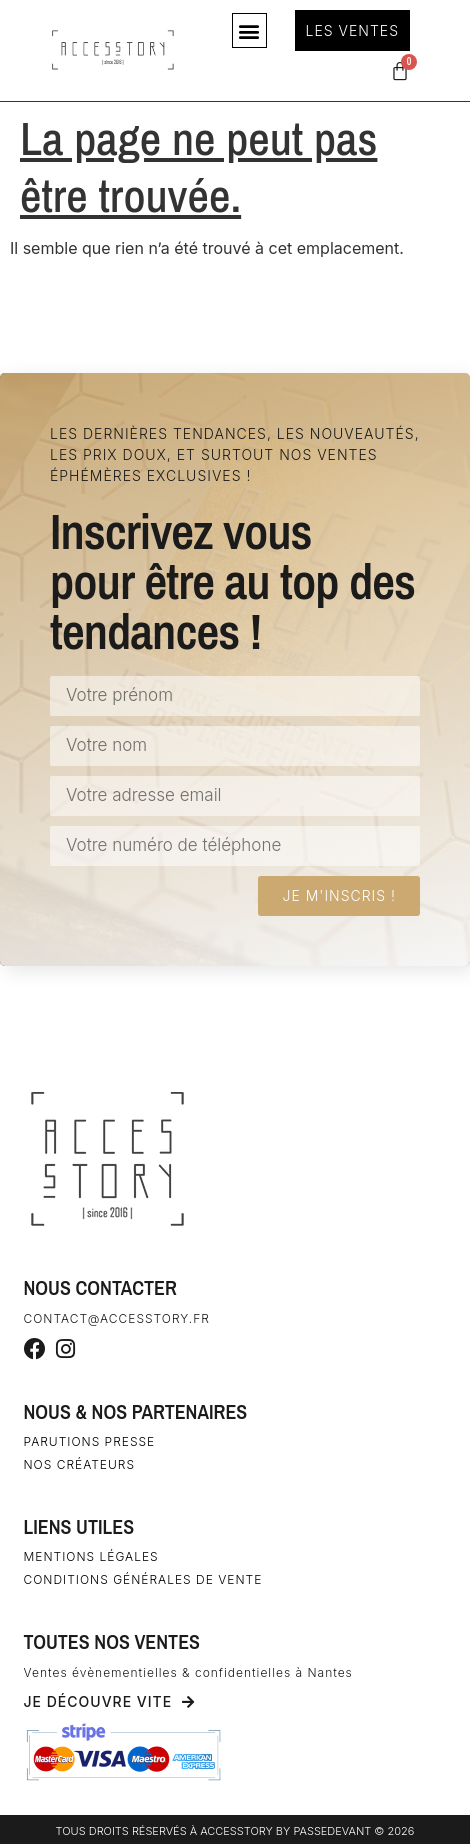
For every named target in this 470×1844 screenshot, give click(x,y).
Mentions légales (91, 1556)
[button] (249, 30)
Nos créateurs (80, 1464)
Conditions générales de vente (143, 1579)
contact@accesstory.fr (117, 1318)
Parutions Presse (90, 1441)
